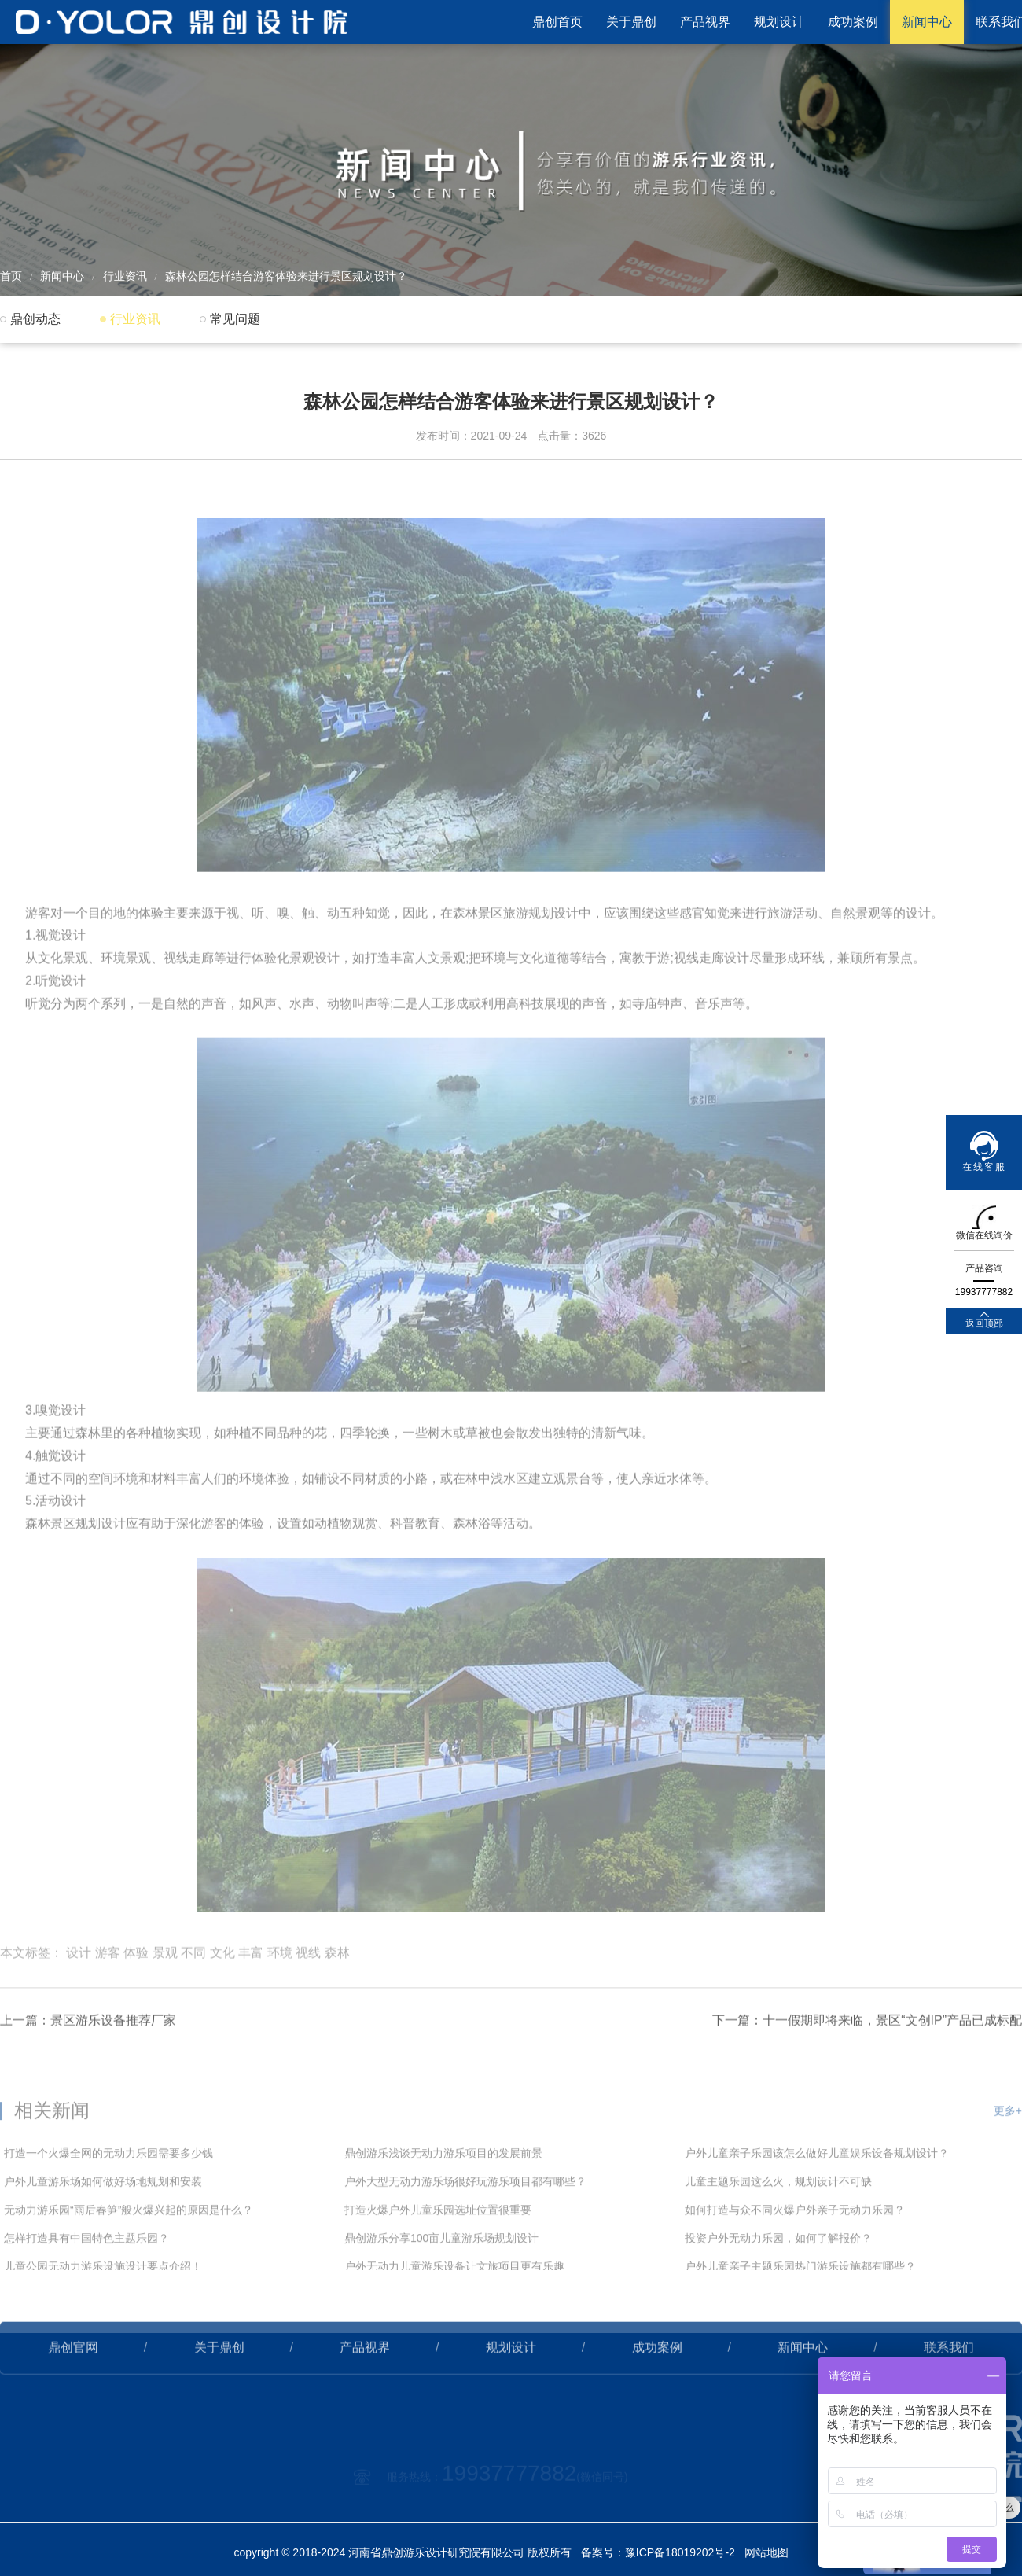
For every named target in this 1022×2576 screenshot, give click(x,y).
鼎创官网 (73, 2396)
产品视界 (705, 21)
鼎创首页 (557, 21)
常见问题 (235, 319)
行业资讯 (125, 276)
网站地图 (766, 2552)
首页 (11, 276)
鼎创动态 (35, 319)
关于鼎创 (631, 21)
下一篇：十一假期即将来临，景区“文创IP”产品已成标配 (867, 2069)
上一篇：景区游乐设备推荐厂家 (88, 2069)
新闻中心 (927, 21)
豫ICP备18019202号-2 (680, 2552)
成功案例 (853, 21)
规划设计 (779, 21)
